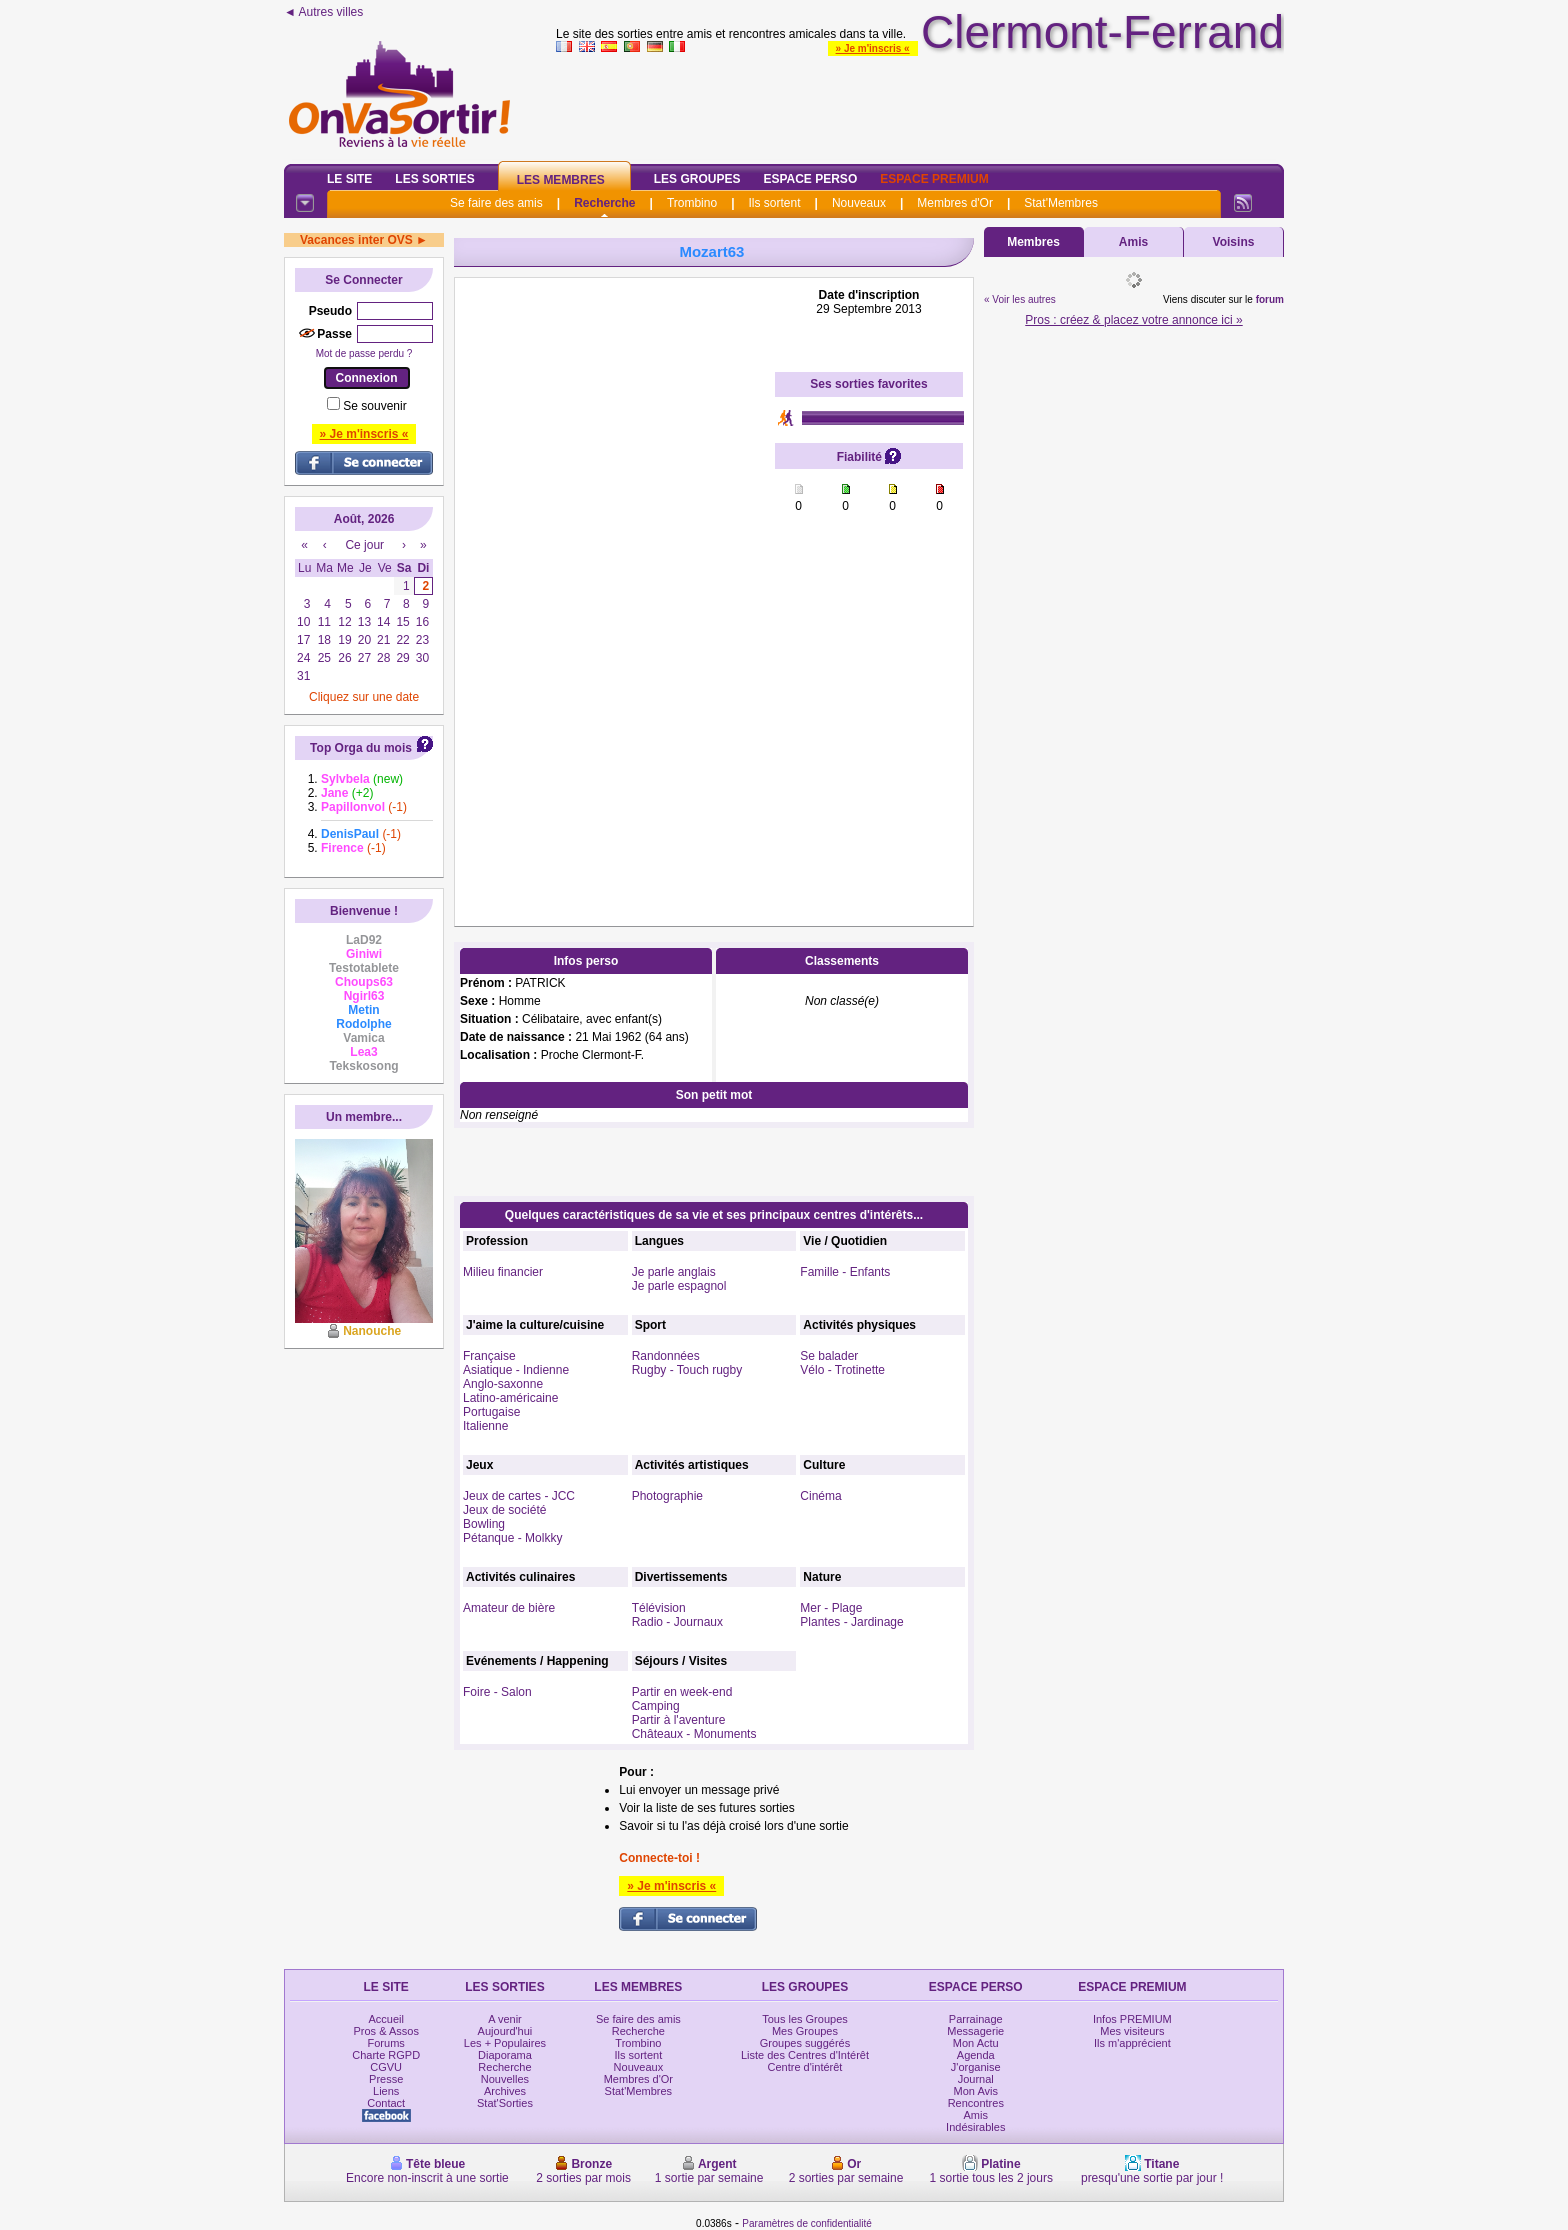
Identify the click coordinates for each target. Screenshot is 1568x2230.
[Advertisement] (615, 588)
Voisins (1234, 242)
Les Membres (561, 180)
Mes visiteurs (1132, 2031)
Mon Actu (976, 2043)
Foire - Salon (497, 1692)
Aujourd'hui (505, 2031)
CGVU (386, 2067)
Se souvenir (374, 406)
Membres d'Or (955, 203)
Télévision (659, 1608)
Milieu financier (503, 1272)
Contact (386, 2103)
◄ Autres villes (323, 12)
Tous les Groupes (805, 2019)
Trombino (692, 203)
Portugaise (491, 1412)
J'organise (976, 2067)
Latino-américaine (510, 1398)
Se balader (829, 1356)
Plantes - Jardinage (851, 1622)
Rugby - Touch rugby (687, 1370)
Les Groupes (697, 179)
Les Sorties (434, 179)
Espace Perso (810, 179)
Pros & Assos (385, 2031)
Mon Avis (976, 2091)
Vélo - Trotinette (842, 1370)
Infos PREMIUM (1132, 2019)
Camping (656, 1706)
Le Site (349, 179)
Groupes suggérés (805, 2043)
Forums (386, 2043)
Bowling (484, 1524)
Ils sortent (774, 203)
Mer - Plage (831, 1608)
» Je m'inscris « (873, 48)
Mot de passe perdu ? (364, 353)
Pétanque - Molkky (512, 1538)
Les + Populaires (505, 2043)
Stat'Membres (1061, 203)
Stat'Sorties (505, 2103)
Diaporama (505, 2055)
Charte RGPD (386, 2055)
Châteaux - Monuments (694, 1734)
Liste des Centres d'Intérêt (805, 2055)
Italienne (485, 1426)
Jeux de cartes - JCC (519, 1496)
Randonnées (666, 1356)
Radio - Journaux (677, 1622)
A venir (505, 2019)
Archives (505, 2091)
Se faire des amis (496, 203)
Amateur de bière (509, 1608)
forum (1270, 299)
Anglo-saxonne (503, 1384)
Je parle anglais (674, 1272)
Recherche (604, 203)
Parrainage (976, 2019)
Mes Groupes (805, 2031)
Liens (386, 2091)
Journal (976, 2079)
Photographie (667, 1496)
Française (489, 1356)
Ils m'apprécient (1132, 2043)
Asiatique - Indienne (516, 1370)
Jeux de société (504, 1510)
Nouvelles (505, 2079)
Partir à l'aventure (679, 1720)
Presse (386, 2079)
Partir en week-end (682, 1692)
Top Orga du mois (361, 748)
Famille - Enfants (845, 1272)
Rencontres (976, 2103)
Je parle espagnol (679, 1286)
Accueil (385, 2019)
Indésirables (975, 2127)
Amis (1133, 242)
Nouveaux (859, 203)
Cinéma (820, 1496)
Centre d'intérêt (805, 2067)
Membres (1033, 242)
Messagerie (975, 2031)
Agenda (976, 2055)
